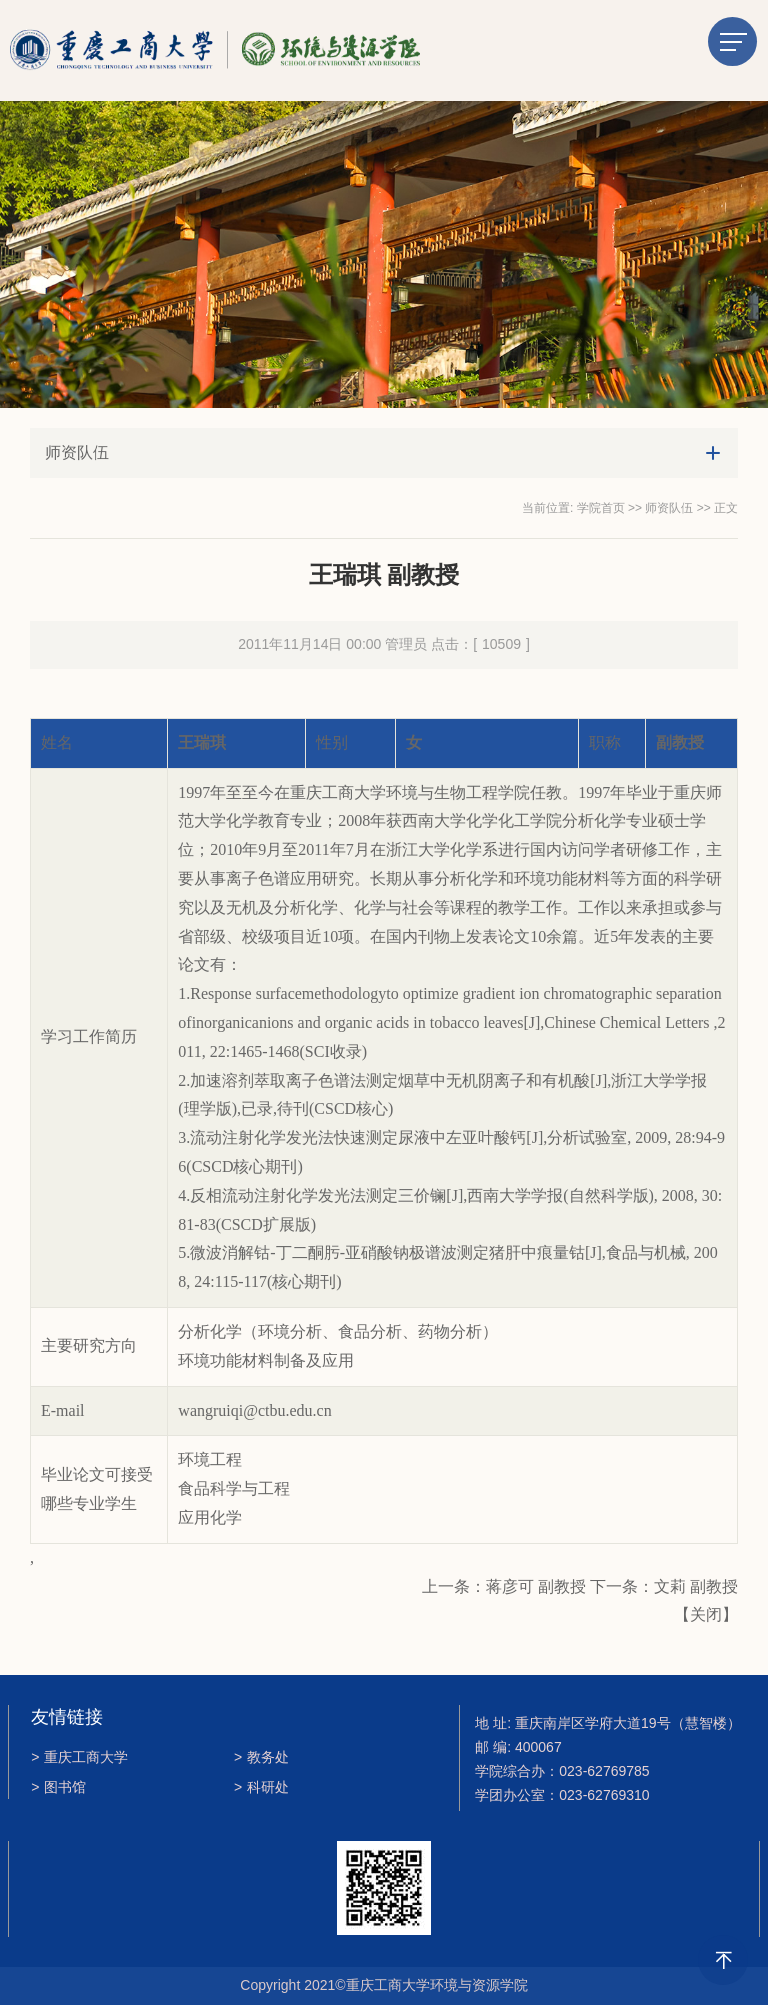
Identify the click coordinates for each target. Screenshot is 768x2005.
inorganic (222, 1022)
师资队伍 (669, 508)
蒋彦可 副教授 (536, 1586)
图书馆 (58, 1787)
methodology (344, 993)
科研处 (261, 1787)
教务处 (261, 1757)
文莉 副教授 (696, 1586)
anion (270, 1022)
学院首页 (601, 508)
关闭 (706, 1614)
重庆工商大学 (79, 1757)
